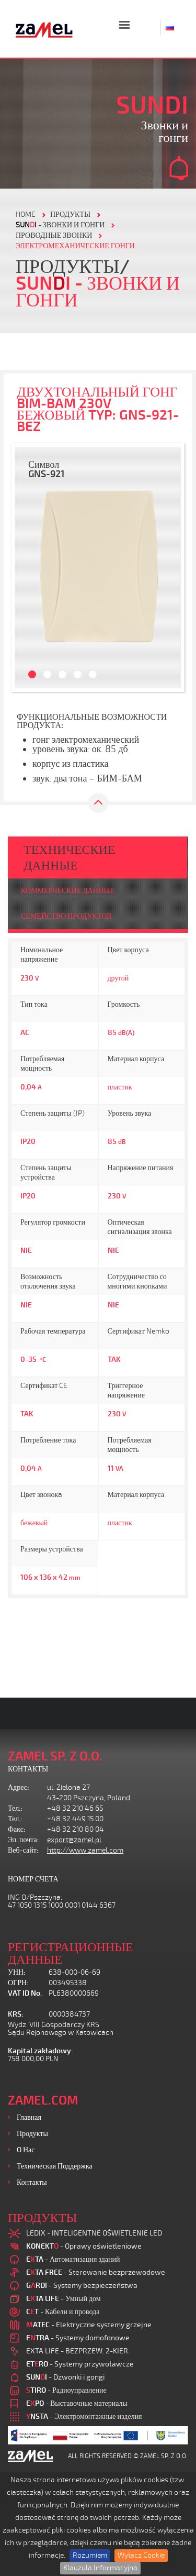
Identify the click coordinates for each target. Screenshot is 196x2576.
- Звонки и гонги (60, 225)
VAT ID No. (25, 1993)
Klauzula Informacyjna (100, 2567)
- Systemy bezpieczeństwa (81, 2285)
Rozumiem (90, 2555)
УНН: (17, 1972)
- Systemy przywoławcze (80, 2364)
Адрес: (18, 1787)
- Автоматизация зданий (73, 2259)
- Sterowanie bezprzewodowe (95, 2272)
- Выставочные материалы (77, 2403)
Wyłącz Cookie (141, 2555)
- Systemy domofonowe (78, 2337)
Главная (29, 2117)
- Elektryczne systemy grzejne (89, 2324)
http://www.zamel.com (85, 1850)
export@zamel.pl (74, 1839)
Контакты (32, 2182)
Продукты (32, 2133)
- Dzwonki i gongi (65, 2377)
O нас (26, 2149)
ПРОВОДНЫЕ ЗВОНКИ (54, 235)
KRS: (16, 2014)
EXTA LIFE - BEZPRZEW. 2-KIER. (78, 2351)
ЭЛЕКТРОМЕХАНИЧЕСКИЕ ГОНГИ (75, 245)
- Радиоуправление (66, 2390)
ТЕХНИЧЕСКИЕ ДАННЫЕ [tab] (70, 857)
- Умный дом (63, 2298)
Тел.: (15, 1808)
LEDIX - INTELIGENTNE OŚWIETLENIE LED (94, 2233)
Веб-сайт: (23, 1850)
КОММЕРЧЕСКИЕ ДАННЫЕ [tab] (67, 890)
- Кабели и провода (62, 2311)
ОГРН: (18, 1983)
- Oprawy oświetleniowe (84, 2246)
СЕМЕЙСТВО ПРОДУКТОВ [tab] (66, 916)
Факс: (17, 1829)
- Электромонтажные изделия (84, 2416)
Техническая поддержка (55, 2166)
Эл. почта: (23, 1840)
